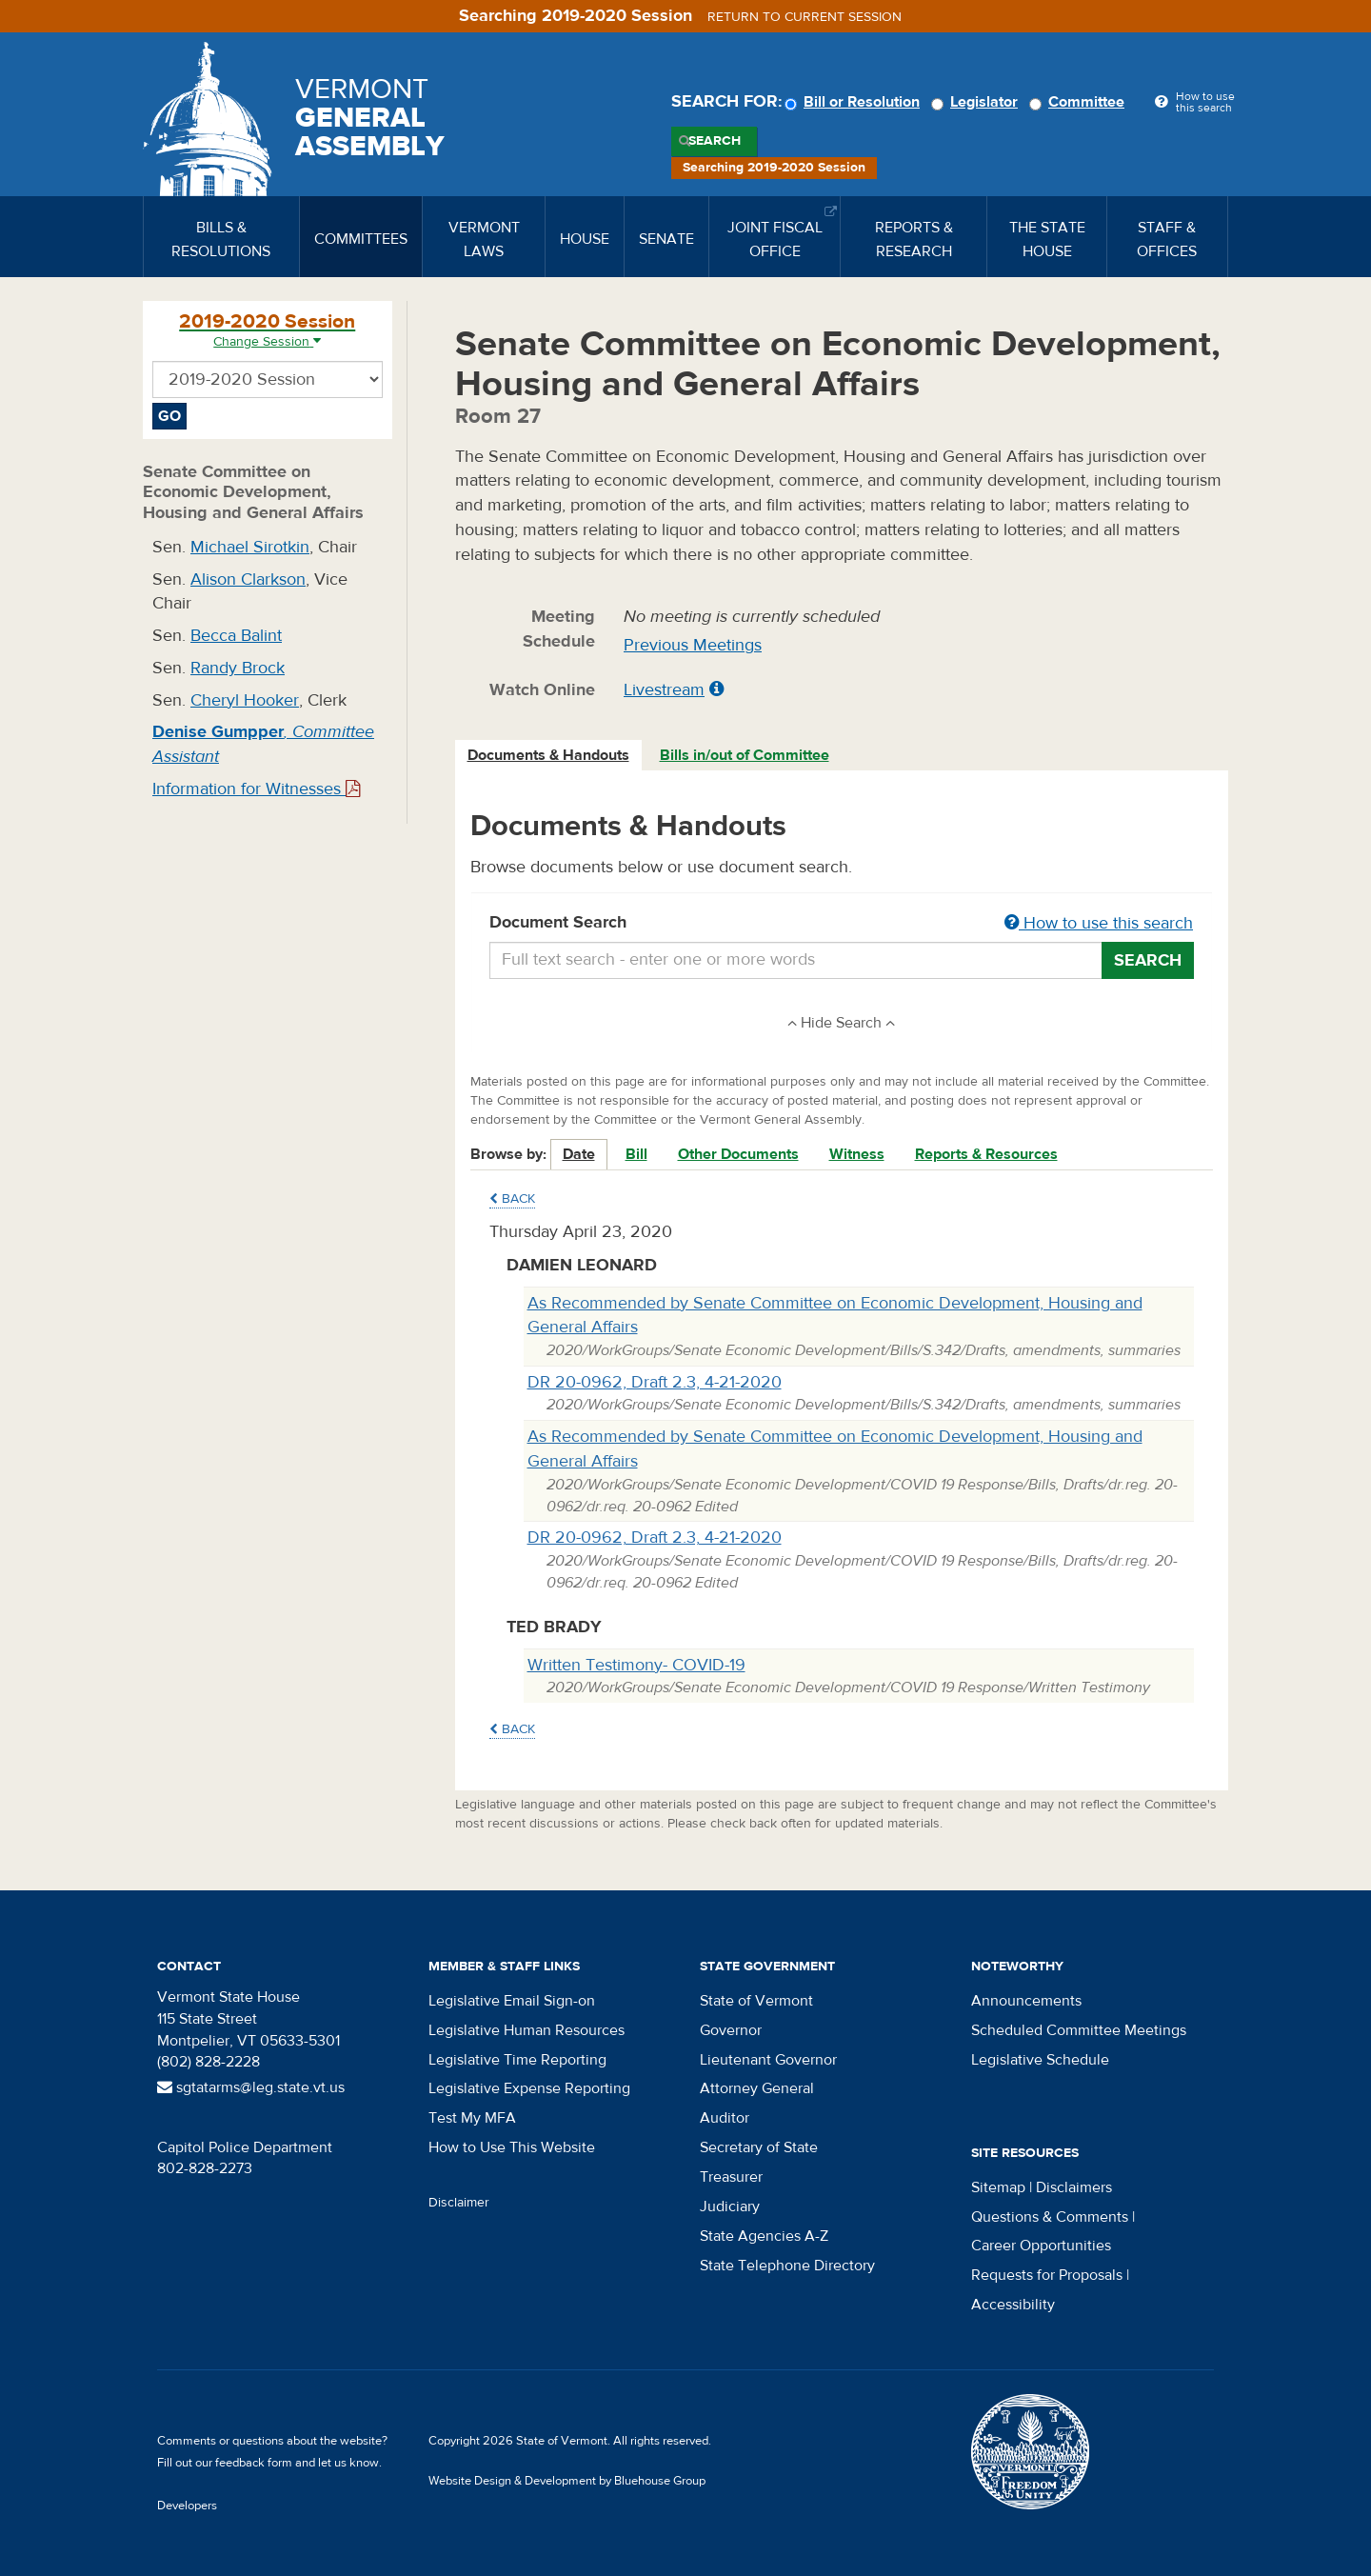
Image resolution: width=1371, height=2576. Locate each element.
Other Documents (738, 1154)
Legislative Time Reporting (517, 2059)
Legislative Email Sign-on (511, 2000)
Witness (856, 1154)
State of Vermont (756, 2000)
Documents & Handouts (548, 755)
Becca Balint (236, 636)
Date (579, 1154)
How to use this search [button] (1098, 923)
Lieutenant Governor (768, 2059)
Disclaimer (458, 2202)
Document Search (842, 923)
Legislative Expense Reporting (529, 2088)
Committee (1079, 101)
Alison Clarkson (248, 579)
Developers (187, 2505)
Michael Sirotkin (249, 547)
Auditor (724, 2117)
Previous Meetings (693, 645)
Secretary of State (759, 2147)
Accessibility (1013, 2304)
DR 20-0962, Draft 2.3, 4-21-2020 (654, 1382)
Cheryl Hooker (244, 700)
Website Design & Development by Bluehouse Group (566, 2480)
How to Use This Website (511, 2147)
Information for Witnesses (256, 789)
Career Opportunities (1041, 2245)
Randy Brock (237, 668)
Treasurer (731, 2177)
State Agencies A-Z (764, 2236)
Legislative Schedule (1040, 2059)
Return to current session (804, 17)
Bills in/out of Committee (744, 755)
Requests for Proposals (1047, 2275)
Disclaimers (1074, 2187)
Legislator (977, 101)
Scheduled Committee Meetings (1078, 2030)
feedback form (253, 2462)
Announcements (1026, 2000)
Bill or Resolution (855, 101)
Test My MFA (472, 2117)
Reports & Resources (986, 1154)
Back (512, 1199)
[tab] (549, 755)
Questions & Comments (1049, 2217)
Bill (636, 1154)
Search (714, 141)
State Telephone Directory (787, 2265)
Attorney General (757, 2088)
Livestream (664, 690)
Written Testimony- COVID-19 (636, 1665)
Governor (731, 2030)
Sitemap (998, 2187)
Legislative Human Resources (526, 2030)
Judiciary (730, 2206)
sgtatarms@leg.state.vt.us (251, 2087)
